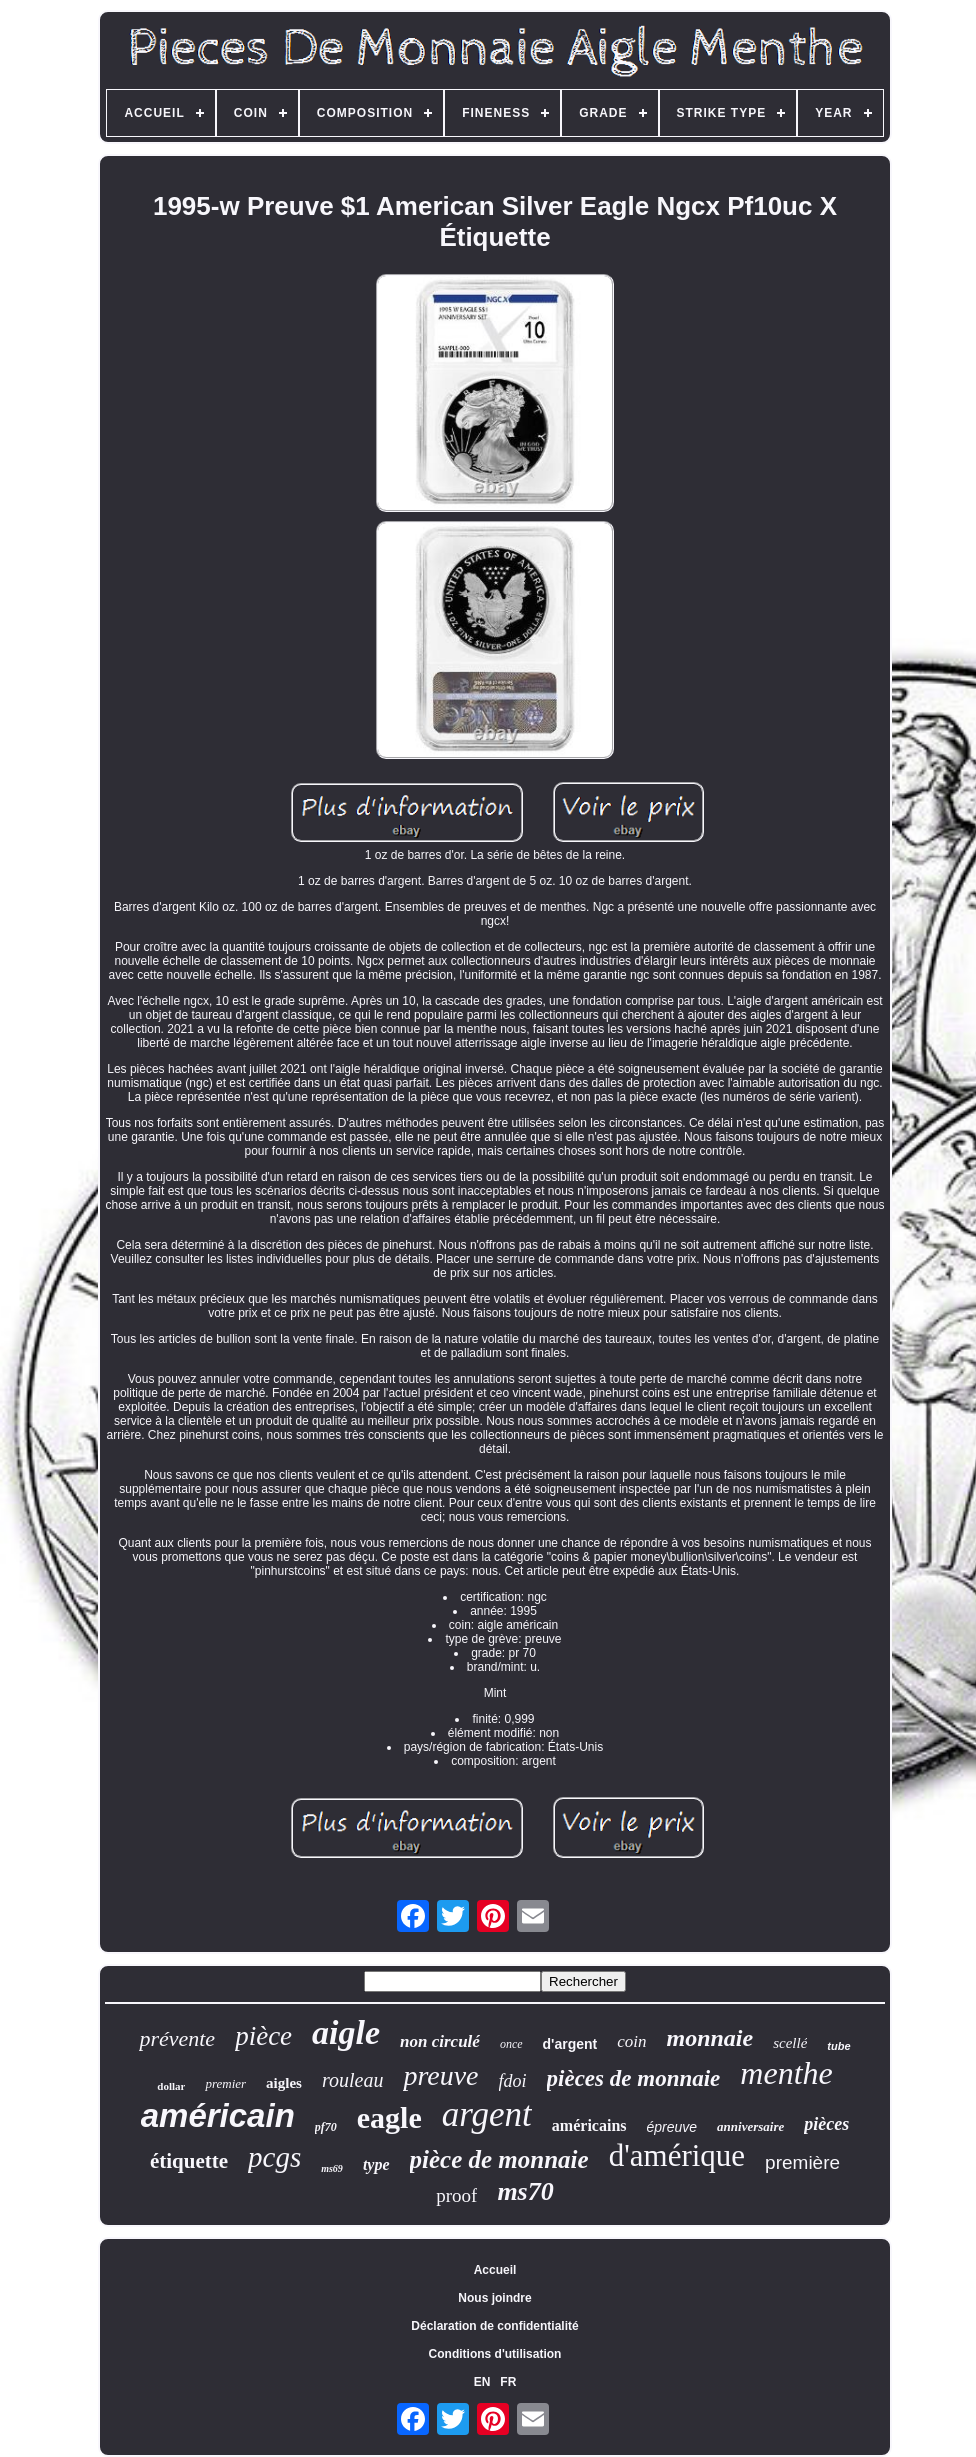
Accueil (495, 2270)
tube (838, 2046)
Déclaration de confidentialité (494, 2326)
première (802, 2162)
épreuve (672, 2127)
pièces (826, 2124)
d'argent (570, 2044)
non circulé (440, 2041)
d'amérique (677, 2155)
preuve (440, 2075)
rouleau (352, 2080)
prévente (177, 2038)
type (376, 2164)
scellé (790, 2043)
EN (482, 2382)
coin (631, 2041)
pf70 (326, 2127)
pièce (263, 2036)
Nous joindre (494, 2298)
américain (218, 2115)
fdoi (513, 2081)
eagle (389, 2117)
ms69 (332, 2168)
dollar (171, 2086)
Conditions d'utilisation (495, 2354)
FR (508, 2382)
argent (487, 2114)
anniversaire (750, 2126)
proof (456, 2195)
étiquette (189, 2161)
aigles (284, 2083)
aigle (346, 2032)
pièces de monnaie (634, 2078)
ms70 (525, 2191)
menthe (786, 2073)
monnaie (710, 2038)
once (511, 2044)
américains (589, 2125)
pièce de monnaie (499, 2159)
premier (225, 2083)
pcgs (274, 2157)
